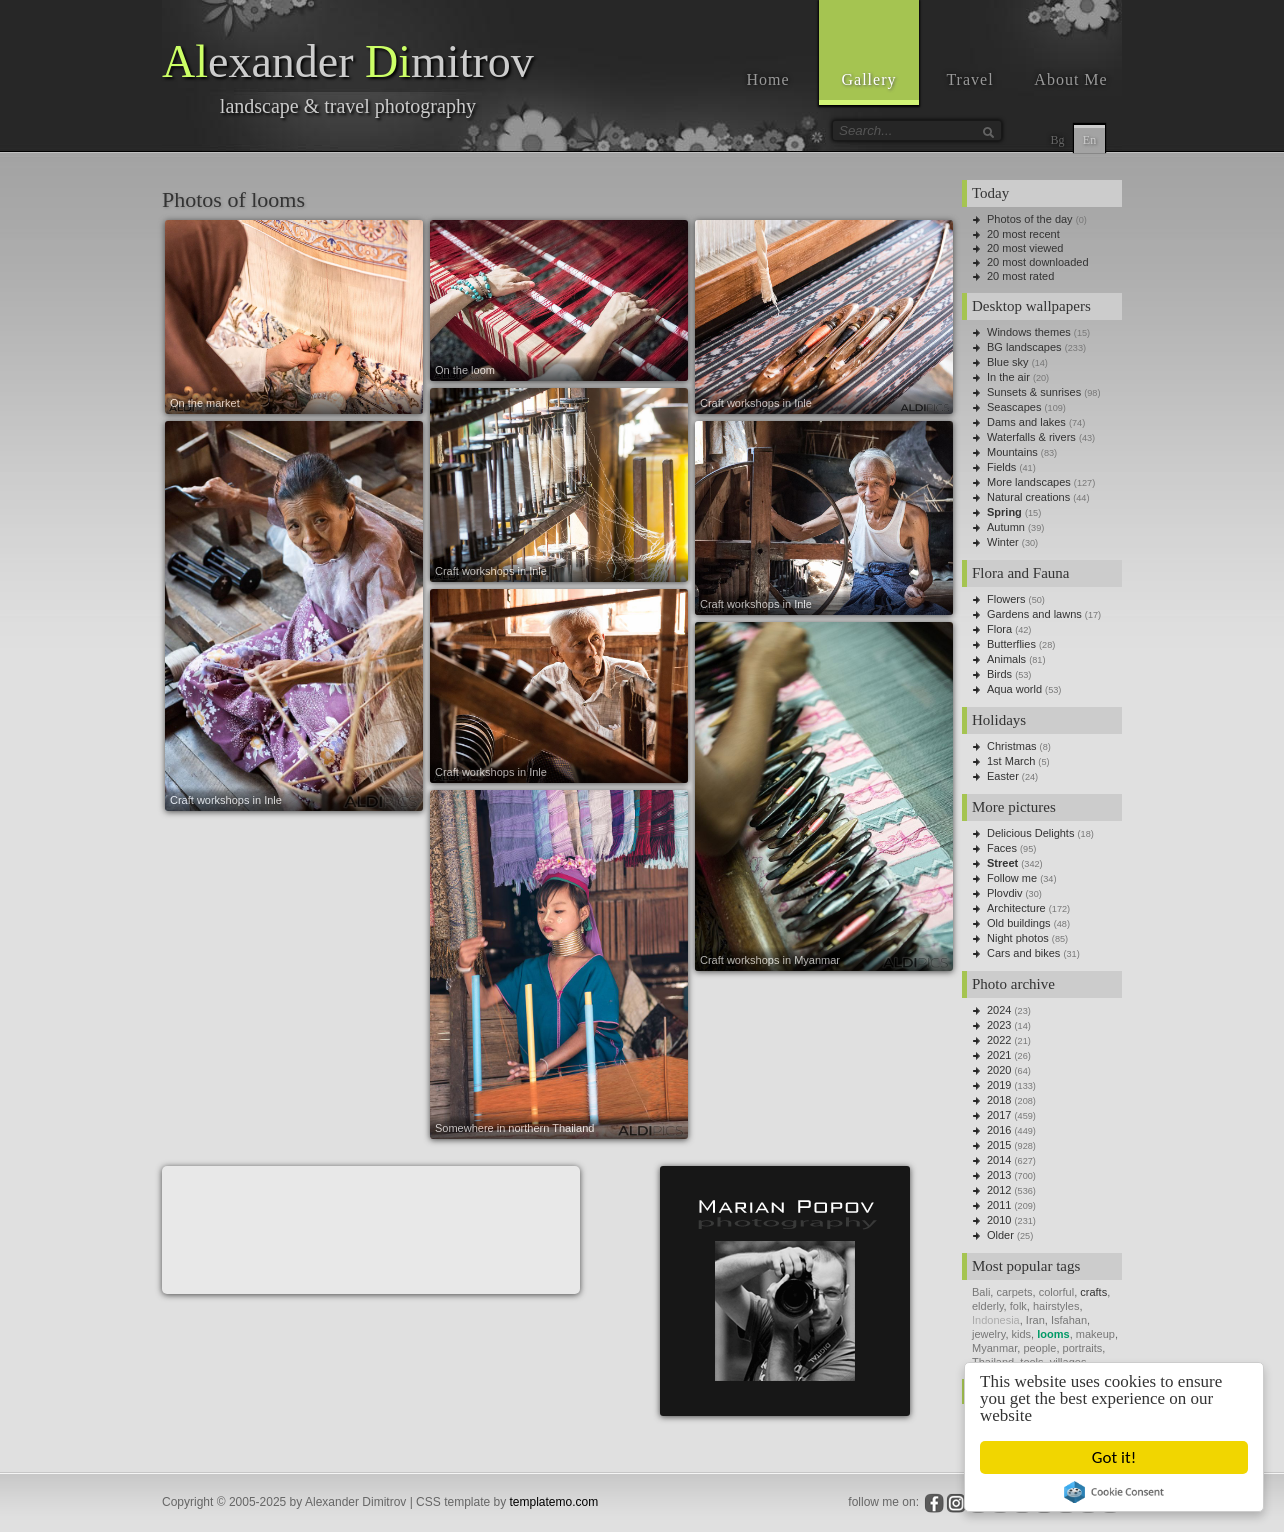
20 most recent (1023, 234)
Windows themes (1029, 332)
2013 (999, 1175)
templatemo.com (554, 1502)
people (1039, 1348)
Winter (1003, 542)
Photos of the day (1030, 219)
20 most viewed (1025, 248)
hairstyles (1056, 1306)
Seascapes (1014, 407)
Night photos (1018, 938)
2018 (999, 1100)
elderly (988, 1306)
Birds (999, 674)
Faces (1002, 848)
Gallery (869, 79)
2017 (999, 1115)
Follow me (1012, 878)
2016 (999, 1130)
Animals (1006, 659)
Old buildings (1019, 923)
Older (1000, 1235)
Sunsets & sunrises (1034, 392)
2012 (999, 1190)
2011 (999, 1205)
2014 (999, 1160)
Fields (1001, 467)
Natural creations (1028, 497)
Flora (999, 629)
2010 (999, 1220)
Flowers (1006, 599)
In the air (1008, 377)
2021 (999, 1055)
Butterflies (1011, 644)
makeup (1095, 1334)
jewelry (988, 1334)
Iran (1035, 1320)
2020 (999, 1070)
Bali (981, 1292)
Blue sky (1008, 362)
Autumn (1006, 527)
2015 (999, 1145)
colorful (1056, 1292)
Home (767, 79)
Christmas (1012, 746)
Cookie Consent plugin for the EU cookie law (1114, 1492)
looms (1053, 1334)
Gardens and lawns (1034, 614)
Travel (969, 79)
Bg (1057, 140)
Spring (1004, 512)
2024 (999, 1010)
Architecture (1016, 908)
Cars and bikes (1023, 953)
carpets (1014, 1292)
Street (1002, 863)
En (1089, 140)
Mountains (1012, 452)
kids (1022, 1334)
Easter (1003, 776)
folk (1018, 1306)
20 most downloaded (1038, 262)
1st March (1011, 761)
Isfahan (1069, 1320)
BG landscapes (1024, 347)
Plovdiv (1004, 893)
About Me (1070, 79)
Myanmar (994, 1348)
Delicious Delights (1030, 833)
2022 (999, 1040)
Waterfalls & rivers (1031, 437)
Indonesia (996, 1320)
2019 (999, 1085)
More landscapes (1029, 482)
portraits (1083, 1348)
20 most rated (1020, 276)
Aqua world (1014, 689)
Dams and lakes (1026, 422)
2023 (999, 1025)
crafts (1093, 1292)
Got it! (1114, 1457)
